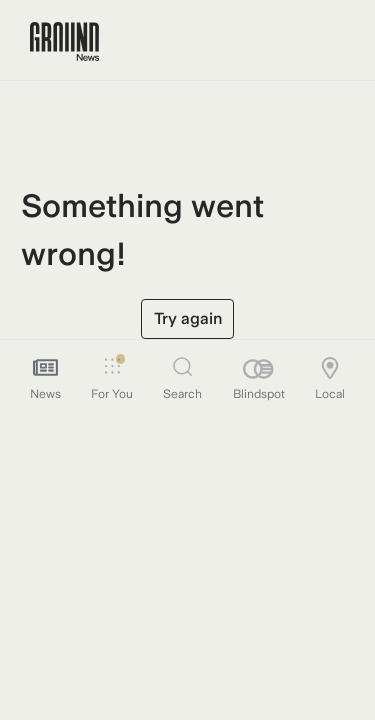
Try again (188, 318)
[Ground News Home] (64, 42)
